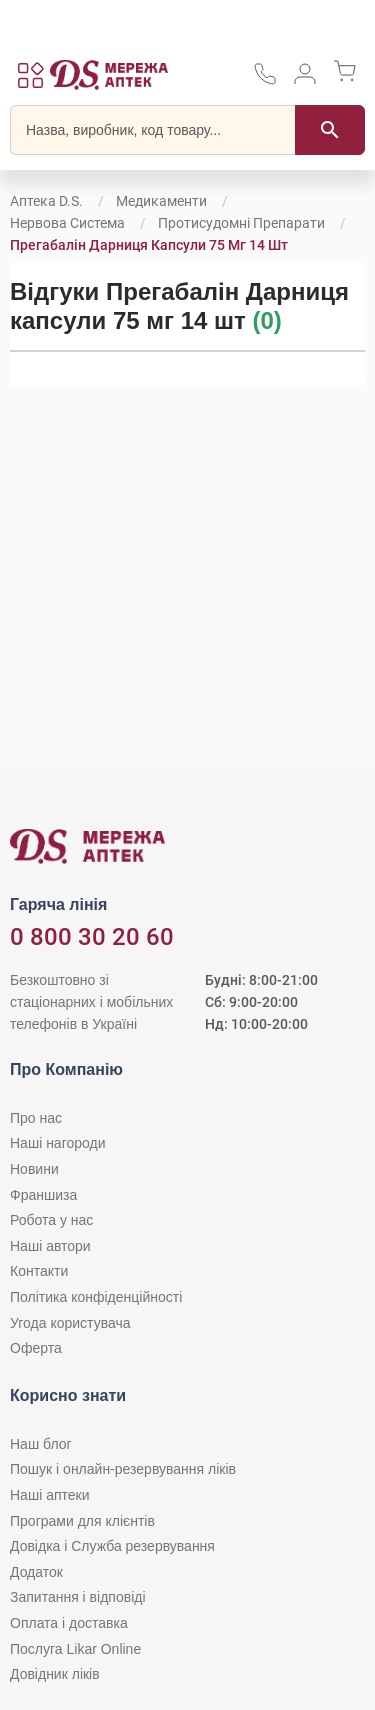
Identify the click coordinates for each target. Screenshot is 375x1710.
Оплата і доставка (69, 1623)
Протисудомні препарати (241, 223)
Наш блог (41, 1444)
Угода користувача (70, 1323)
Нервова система (67, 223)
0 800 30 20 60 (92, 937)
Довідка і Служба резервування (112, 1546)
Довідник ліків (55, 1674)
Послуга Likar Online (75, 1649)
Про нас (36, 1118)
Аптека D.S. (46, 201)
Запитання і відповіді (78, 1597)
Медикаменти (161, 201)
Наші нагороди (57, 1143)
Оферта (36, 1348)
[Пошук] (330, 130)
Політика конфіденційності (96, 1297)
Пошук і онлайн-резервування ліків (123, 1469)
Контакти (39, 1271)
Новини (34, 1169)
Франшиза (43, 1195)
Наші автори (50, 1246)
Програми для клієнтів (82, 1521)
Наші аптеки (49, 1495)
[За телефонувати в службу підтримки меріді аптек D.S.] (265, 80)
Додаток (36, 1572)
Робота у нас (51, 1220)
